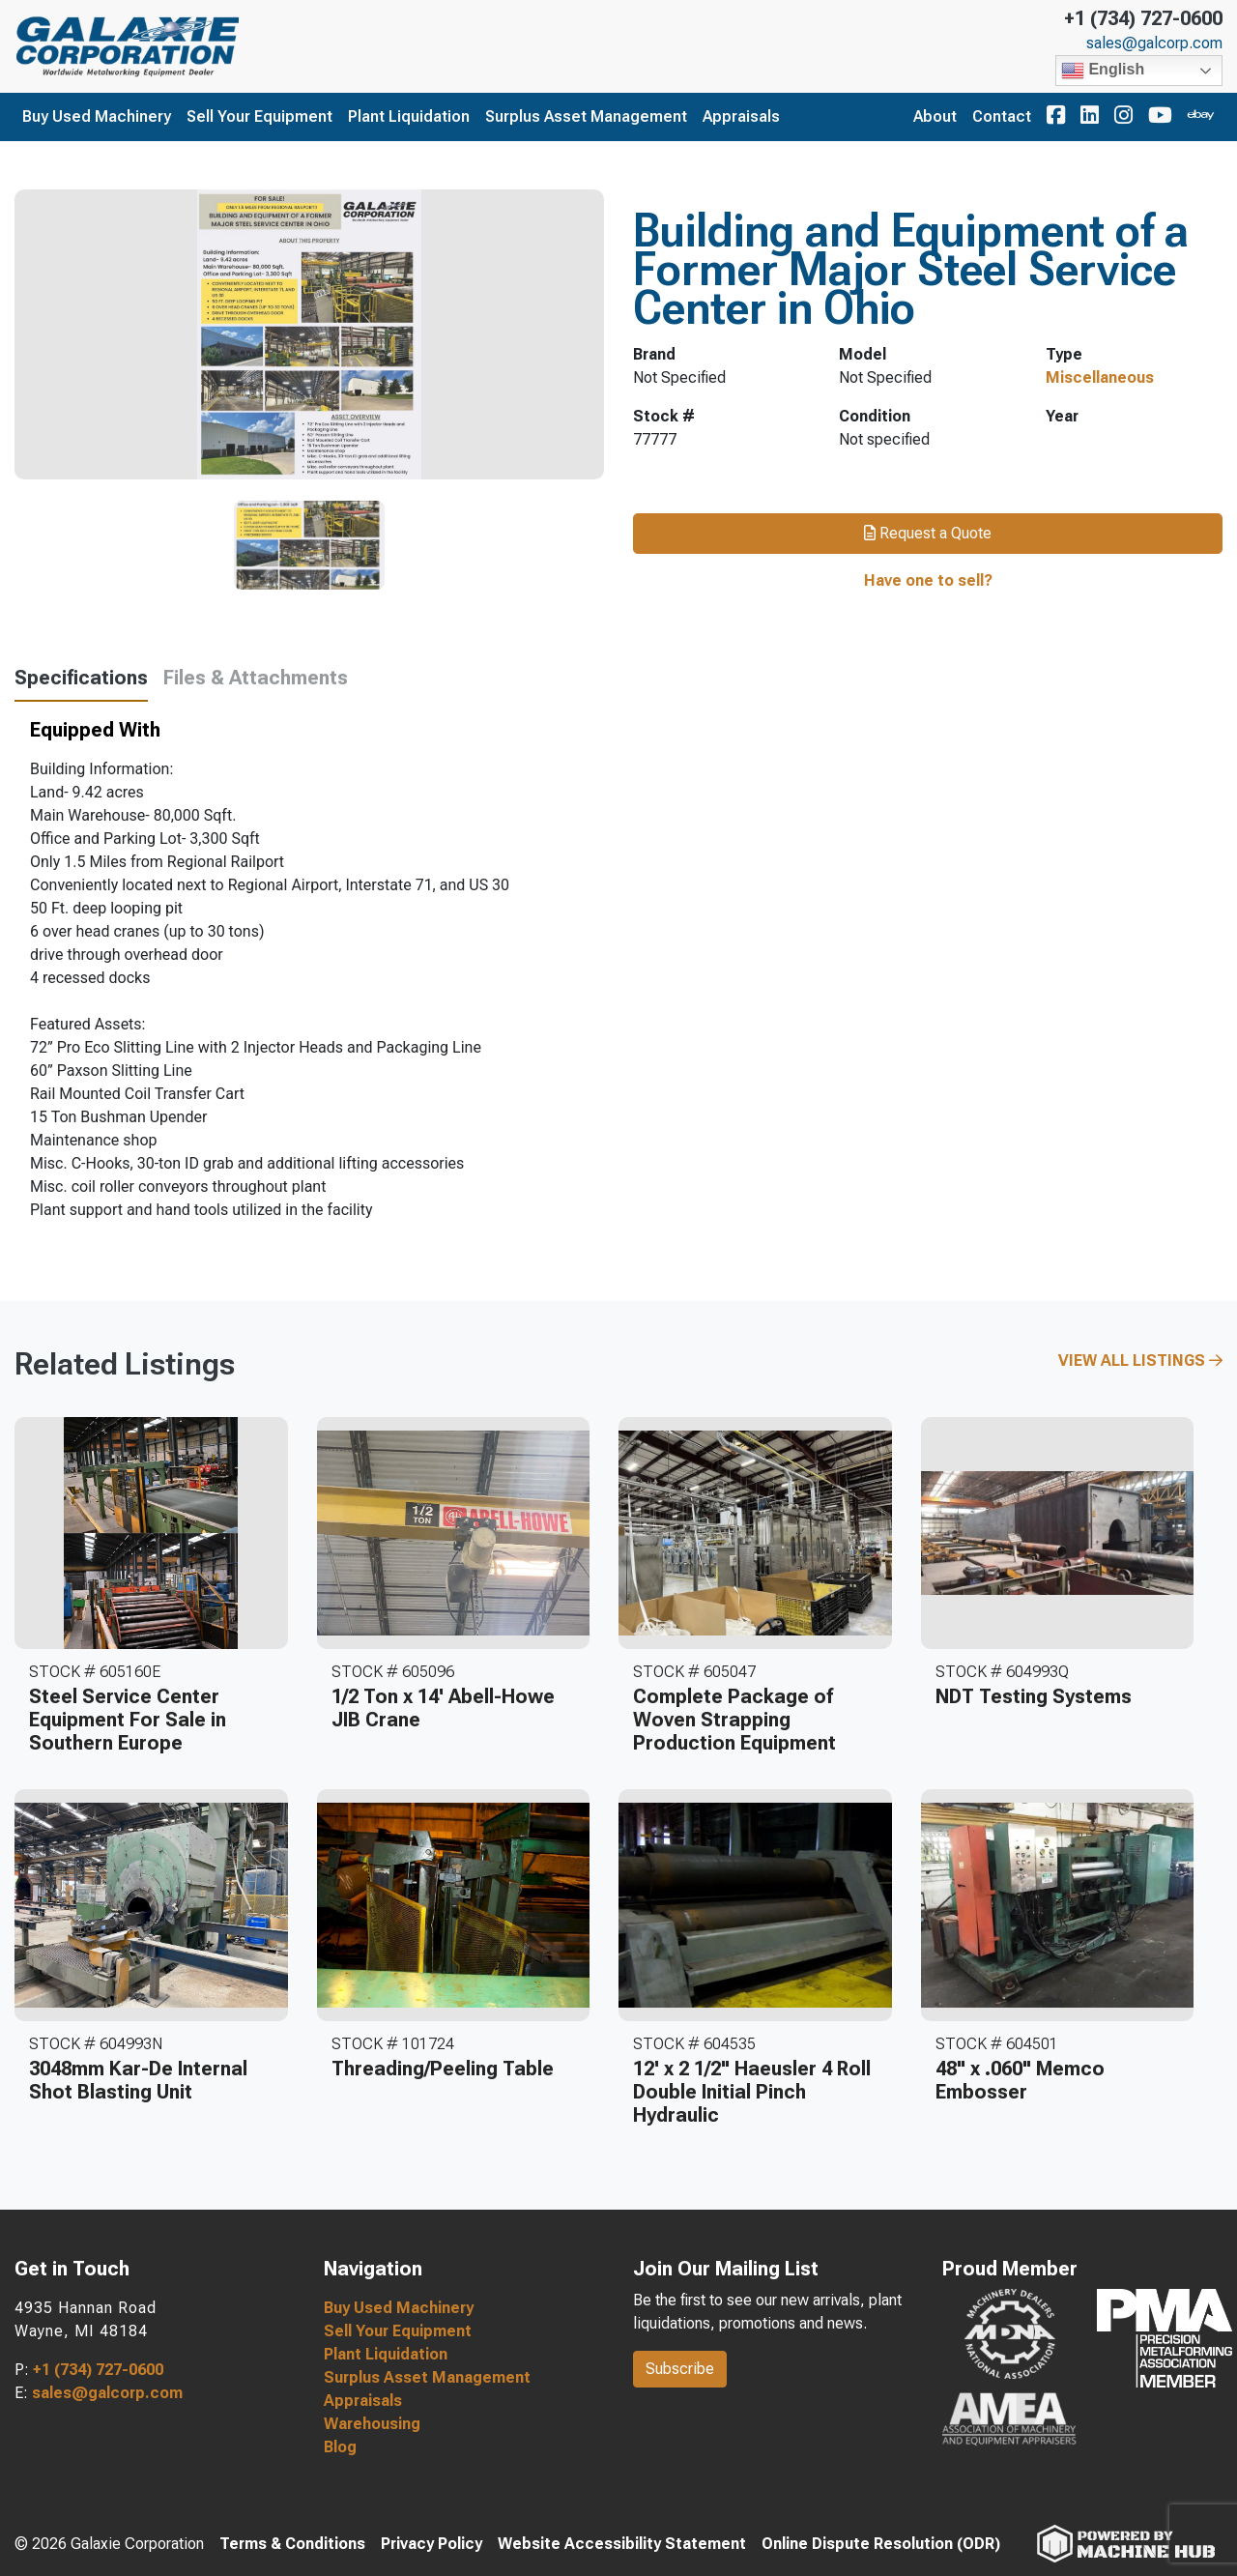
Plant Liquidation (409, 116)
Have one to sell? (928, 580)
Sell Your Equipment (259, 116)
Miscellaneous (1100, 377)
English (1102, 70)
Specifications (81, 677)
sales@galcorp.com (1154, 43)
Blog (340, 2447)
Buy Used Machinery (96, 116)
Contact (1001, 116)
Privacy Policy (431, 2543)
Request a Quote (928, 533)
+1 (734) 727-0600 (1143, 18)
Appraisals (741, 116)
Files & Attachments (255, 677)
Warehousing (372, 2424)
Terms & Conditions (292, 2543)
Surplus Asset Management (586, 116)
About (935, 116)
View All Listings (1140, 1360)
